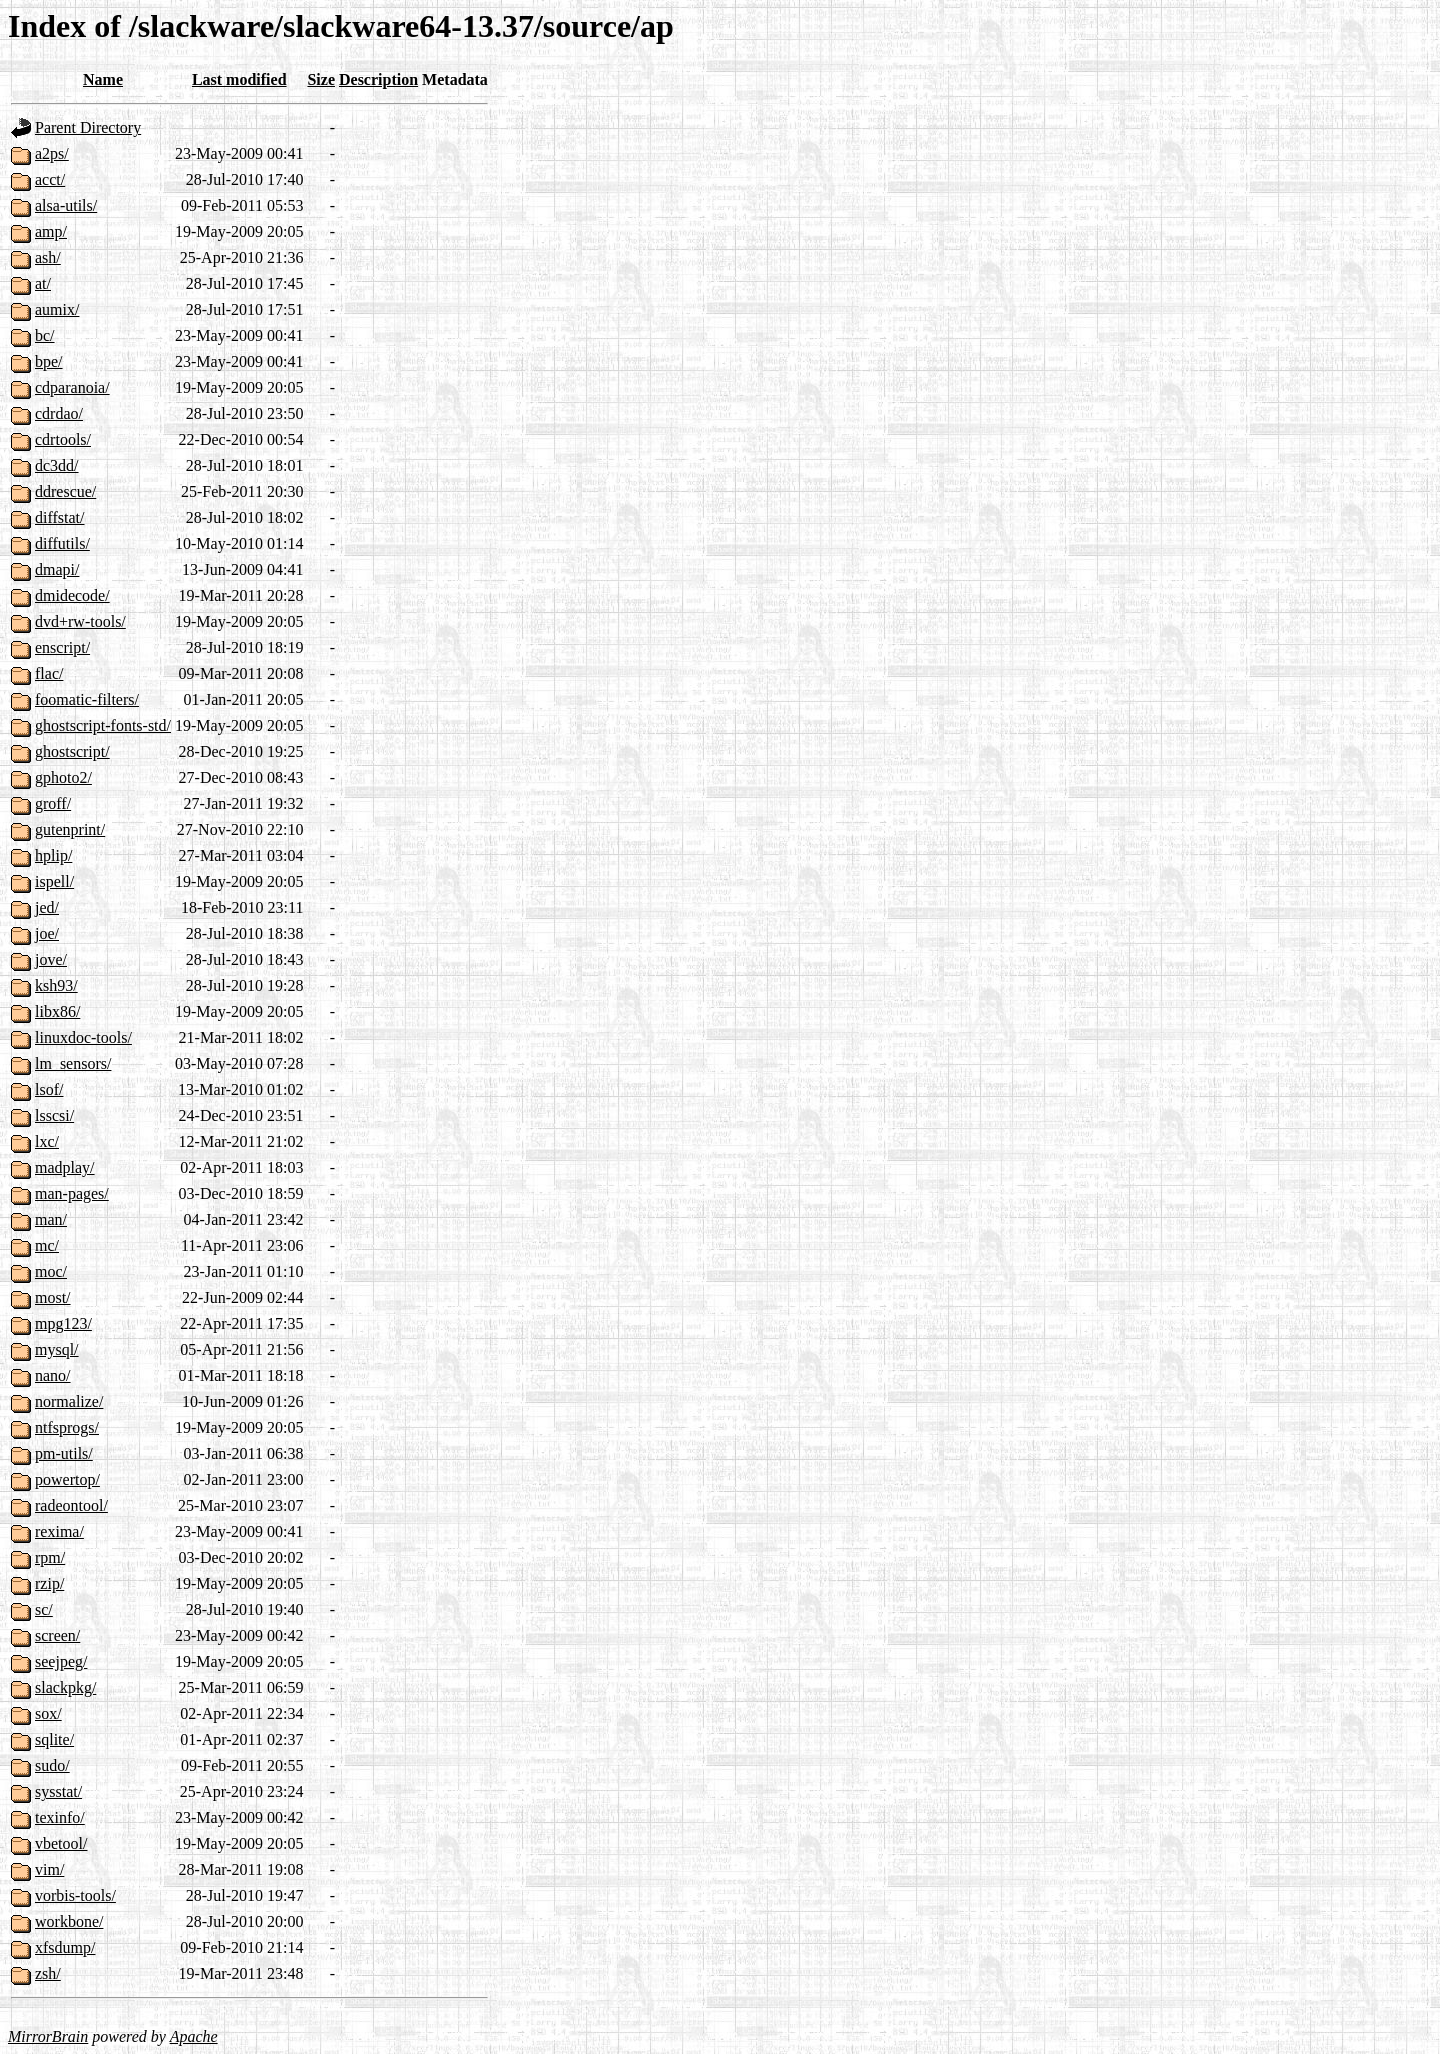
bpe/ (49, 361)
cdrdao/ (59, 413)
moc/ (51, 1271)
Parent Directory (88, 127)
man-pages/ (72, 1193)
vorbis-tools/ (75, 1895)
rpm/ (50, 1557)
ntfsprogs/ (67, 1427)
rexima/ (59, 1531)
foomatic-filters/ (87, 699)
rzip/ (49, 1583)
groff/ (53, 803)
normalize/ (69, 1401)
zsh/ (48, 1973)
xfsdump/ (65, 1947)
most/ (53, 1297)
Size (321, 79)
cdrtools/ (63, 439)
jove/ (51, 959)
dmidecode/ (72, 595)
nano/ (53, 1375)
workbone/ (69, 1921)
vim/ (49, 1869)
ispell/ (54, 881)
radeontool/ (71, 1505)
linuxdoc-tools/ (83, 1037)
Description (378, 79)
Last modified (239, 79)
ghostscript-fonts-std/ (103, 725)
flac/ (49, 673)
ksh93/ (56, 985)
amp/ (51, 231)
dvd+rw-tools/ (80, 621)
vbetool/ (61, 1843)
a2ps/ (52, 153)
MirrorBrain (48, 2036)
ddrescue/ (65, 491)
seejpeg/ (61, 1661)
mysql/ (57, 1349)
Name (103, 79)
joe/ (47, 933)
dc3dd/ (57, 465)
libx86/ (57, 1011)
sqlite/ (54, 1739)
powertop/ (67, 1479)
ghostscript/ (72, 751)
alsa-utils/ (66, 205)
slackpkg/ (65, 1687)
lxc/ (47, 1141)
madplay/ (65, 1167)
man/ (51, 1219)
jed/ (47, 907)
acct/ (50, 179)
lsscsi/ (54, 1115)
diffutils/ (62, 543)
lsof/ (49, 1089)
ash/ (48, 257)
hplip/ (53, 855)
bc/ (45, 335)
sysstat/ (58, 1791)
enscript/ (62, 647)
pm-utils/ (64, 1453)
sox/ (48, 1713)
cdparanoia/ (72, 387)
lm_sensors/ (73, 1063)
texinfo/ (60, 1817)
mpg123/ (63, 1323)
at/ (43, 283)
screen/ (57, 1635)
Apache (194, 2036)
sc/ (44, 1609)
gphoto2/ (63, 777)
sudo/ (52, 1765)
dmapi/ (57, 569)
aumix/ (57, 309)
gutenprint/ (70, 829)
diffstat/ (59, 517)
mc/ (47, 1245)
